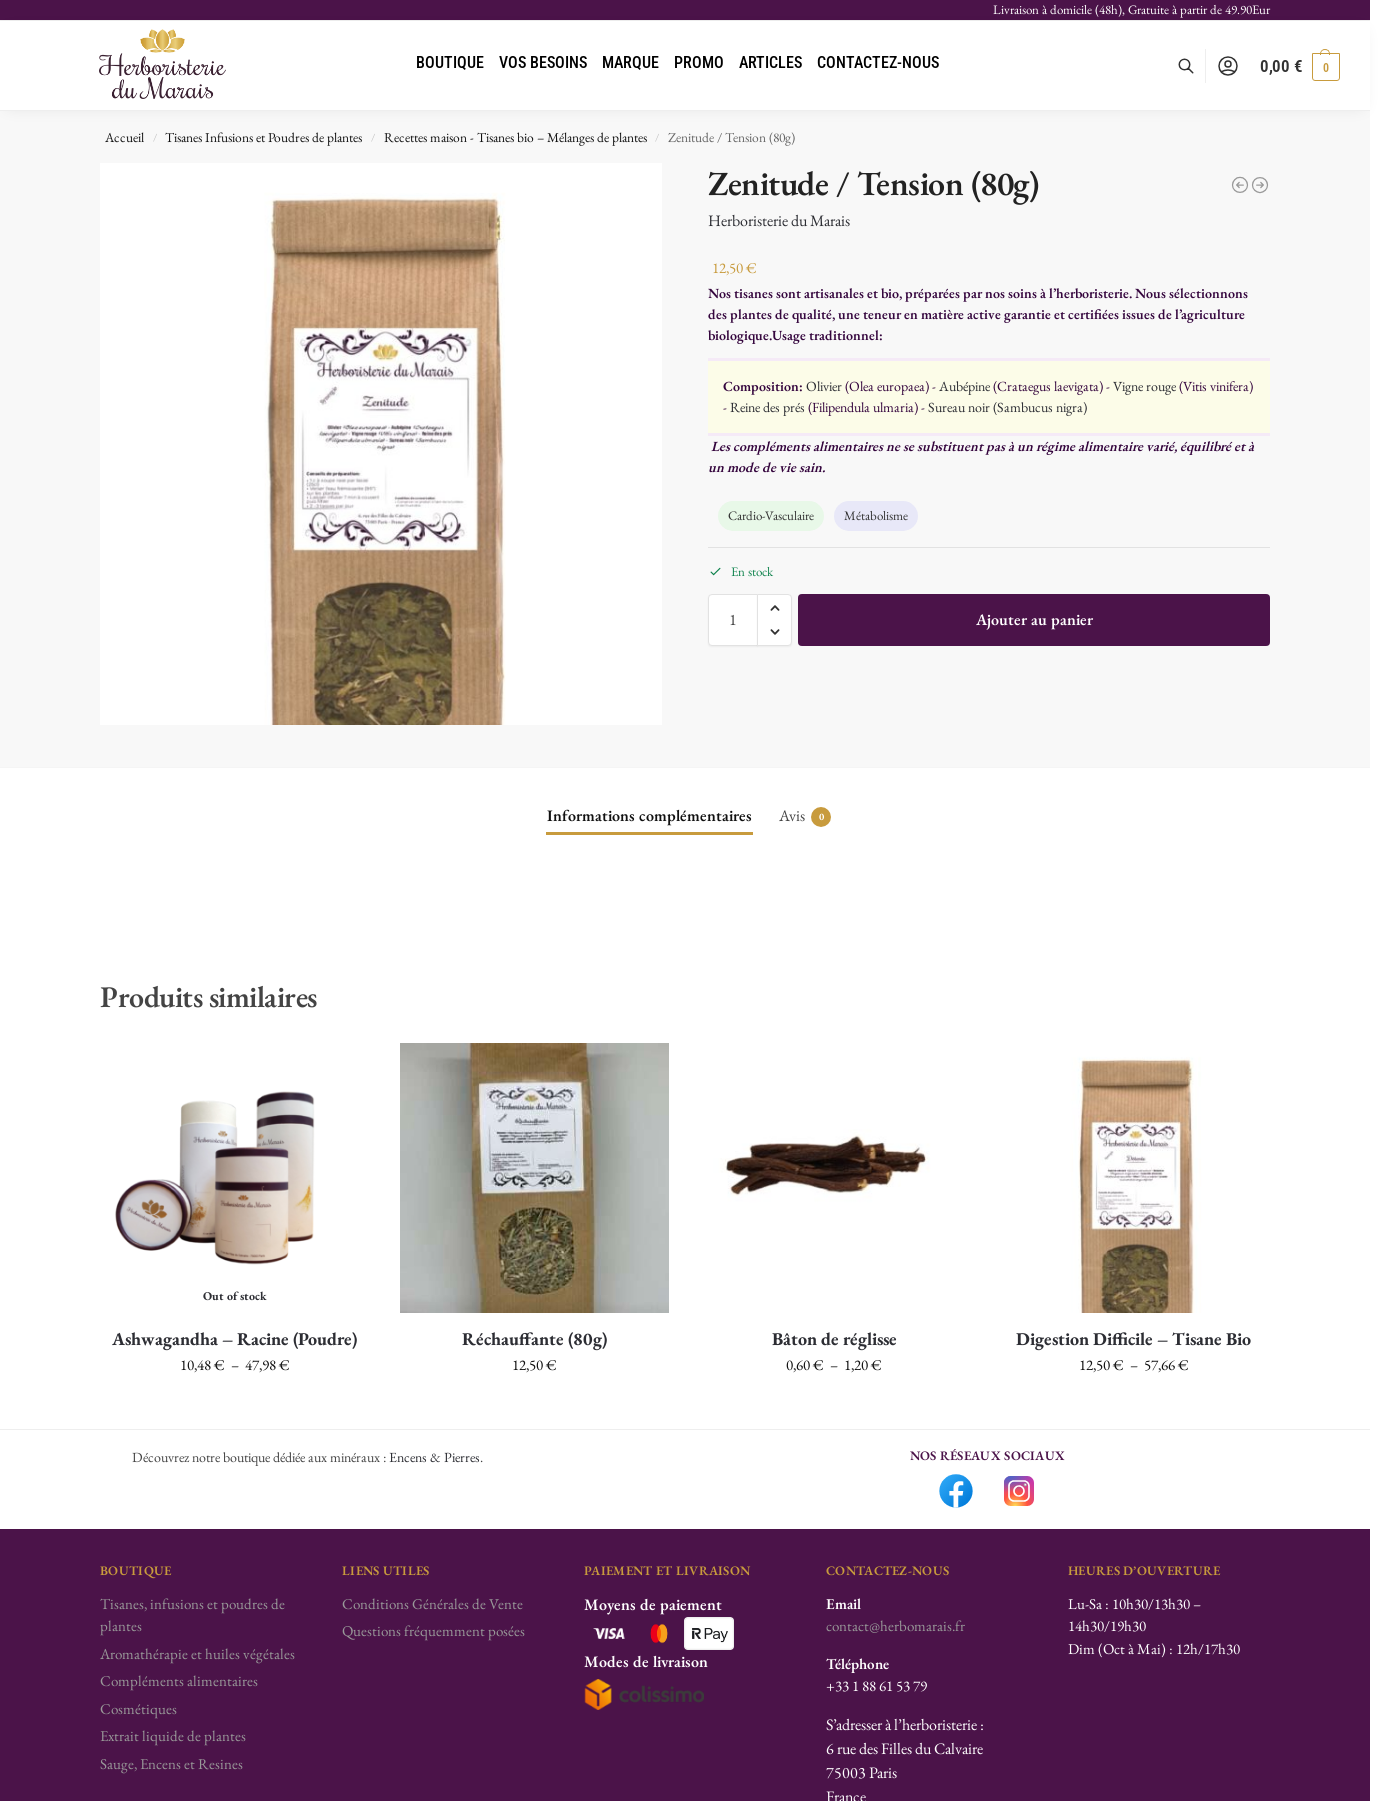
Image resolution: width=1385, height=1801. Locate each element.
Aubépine (964, 386)
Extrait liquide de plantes (173, 1735)
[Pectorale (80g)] (1240, 185)
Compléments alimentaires (179, 1680)
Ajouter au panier (1034, 619)
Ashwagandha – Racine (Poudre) (234, 1338)
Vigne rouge (1144, 386)
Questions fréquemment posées (433, 1630)
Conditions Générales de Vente (432, 1603)
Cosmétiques (138, 1708)
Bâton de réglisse (834, 1338)
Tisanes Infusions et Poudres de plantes (263, 137)
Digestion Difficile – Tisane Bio (1133, 1338)
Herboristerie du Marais (779, 220)
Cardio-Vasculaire (771, 515)
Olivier (824, 386)
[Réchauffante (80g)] (1260, 185)
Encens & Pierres (434, 1457)
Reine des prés (767, 407)
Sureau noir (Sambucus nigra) (1007, 407)
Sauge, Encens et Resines (171, 1763)
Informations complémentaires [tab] (649, 815)
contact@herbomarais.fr (895, 1625)
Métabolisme (876, 515)
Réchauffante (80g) (534, 1338)
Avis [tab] (805, 816)
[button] (1300, 66)
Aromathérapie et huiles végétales (197, 1653)
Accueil (124, 137)
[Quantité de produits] (733, 620)
